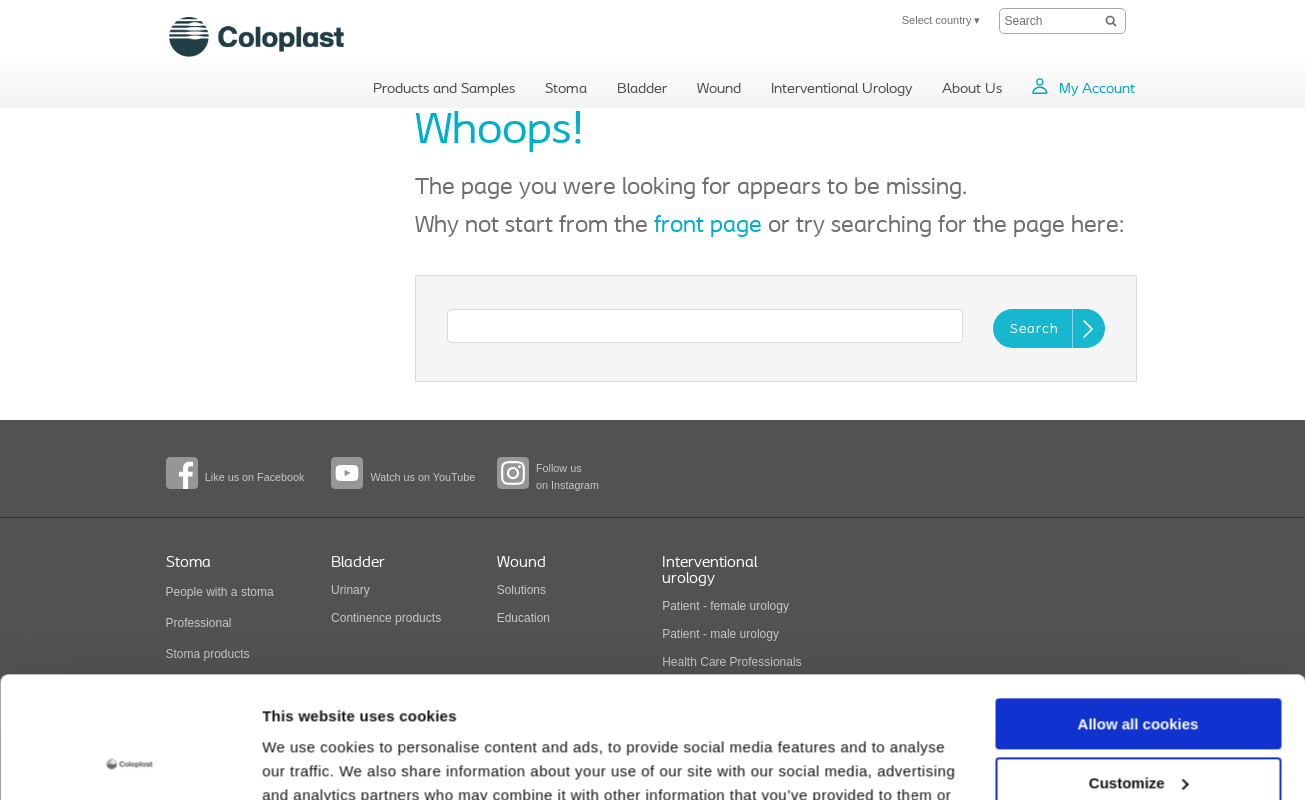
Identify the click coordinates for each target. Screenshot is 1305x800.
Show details (308, 760)
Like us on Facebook (255, 477)
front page (708, 226)
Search (1034, 329)
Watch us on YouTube (422, 477)
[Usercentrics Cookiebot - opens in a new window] (129, 761)
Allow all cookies (1138, 610)
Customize (1139, 668)
